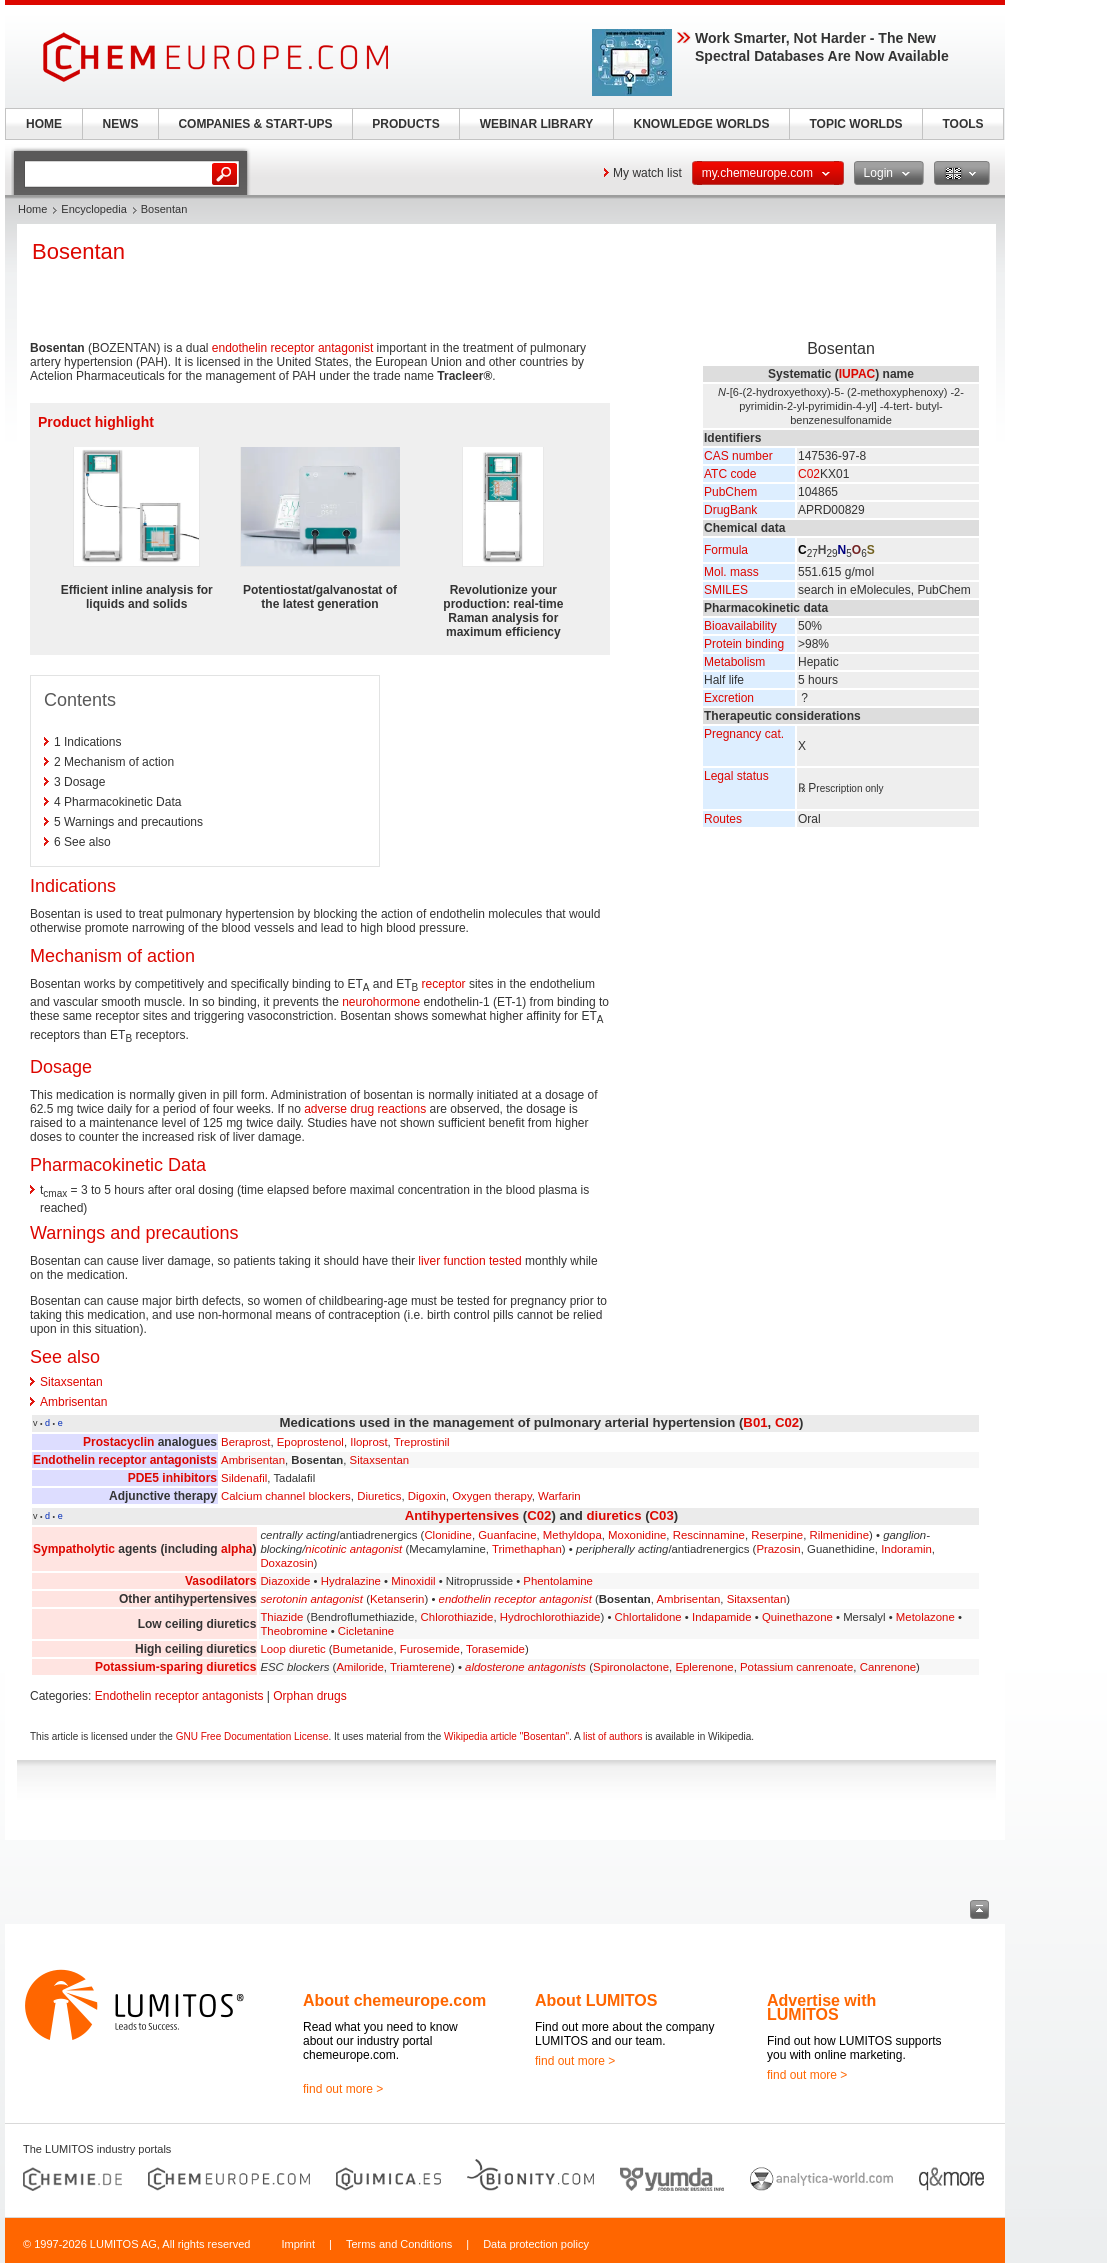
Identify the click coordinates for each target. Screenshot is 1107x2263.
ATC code (730, 474)
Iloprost (368, 1442)
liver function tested (469, 1261)
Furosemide (430, 1649)
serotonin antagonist (311, 1599)
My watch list (647, 173)
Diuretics (379, 1496)
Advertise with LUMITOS (821, 2007)
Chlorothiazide (457, 1617)
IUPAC (857, 374)
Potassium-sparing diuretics (175, 1667)
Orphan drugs (309, 1696)
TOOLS (962, 124)
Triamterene (420, 1667)
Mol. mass (731, 572)
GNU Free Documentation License (252, 1736)
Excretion (729, 698)
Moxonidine (637, 1535)
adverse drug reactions (365, 1109)
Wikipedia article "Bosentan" (506, 1736)
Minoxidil (413, 1581)
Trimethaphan (527, 1549)
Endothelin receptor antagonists (125, 1460)
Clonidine (448, 1535)
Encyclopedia (93, 209)
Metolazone (925, 1617)
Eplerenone (704, 1667)
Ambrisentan (73, 1402)
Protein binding (744, 644)
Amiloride (359, 1667)
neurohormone (381, 1002)
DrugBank (730, 510)
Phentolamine (558, 1581)
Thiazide (281, 1617)
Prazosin (778, 1549)
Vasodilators (220, 1581)
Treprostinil (422, 1442)
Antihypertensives (462, 1515)
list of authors (612, 1736)
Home (32, 209)
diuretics (614, 1515)
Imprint (298, 2244)
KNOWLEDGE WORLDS (702, 124)
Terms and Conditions (399, 2244)
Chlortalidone (648, 1617)
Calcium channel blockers (286, 1496)
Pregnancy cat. (744, 734)
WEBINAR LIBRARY (537, 124)
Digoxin (427, 1496)
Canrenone (888, 1667)
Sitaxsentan (71, 1382)
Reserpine (777, 1535)
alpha (236, 1549)
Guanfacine (507, 1535)
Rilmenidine (839, 1535)
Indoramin (906, 1549)
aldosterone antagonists (525, 1667)
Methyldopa (572, 1535)
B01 (755, 1422)
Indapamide (722, 1617)
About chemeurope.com (394, 2000)
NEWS (121, 124)
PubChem (730, 492)
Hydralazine (351, 1581)
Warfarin (559, 1496)
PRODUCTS (405, 124)
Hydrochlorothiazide (550, 1617)
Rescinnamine (709, 1535)
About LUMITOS (596, 2000)
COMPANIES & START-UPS (255, 124)
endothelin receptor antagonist (292, 348)
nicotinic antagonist (353, 1549)
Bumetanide (363, 1649)
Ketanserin (397, 1599)
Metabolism (734, 662)
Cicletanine (366, 1631)
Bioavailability (740, 626)
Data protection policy (536, 2244)
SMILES (726, 590)
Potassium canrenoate (796, 1667)
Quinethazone (797, 1617)
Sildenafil (244, 1478)
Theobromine (293, 1631)
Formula (726, 550)
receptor (444, 984)
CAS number (738, 456)
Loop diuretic (292, 1649)
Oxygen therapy (492, 1496)
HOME (44, 124)
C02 (809, 474)
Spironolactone (631, 1667)
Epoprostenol (310, 1442)
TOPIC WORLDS (855, 124)
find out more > (343, 2089)
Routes (723, 819)
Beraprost (245, 1442)
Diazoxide (285, 1581)
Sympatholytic (74, 1549)
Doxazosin (286, 1563)
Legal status (736, 776)
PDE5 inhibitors (172, 1478)
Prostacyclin (118, 1442)
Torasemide (495, 1649)
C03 (662, 1515)
